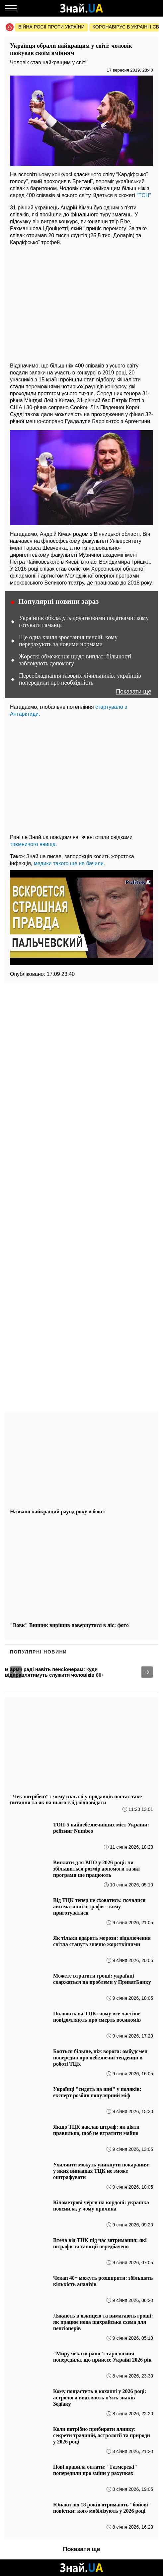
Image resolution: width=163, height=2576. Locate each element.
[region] (81, 302)
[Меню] (11, 8)
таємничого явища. (33, 844)
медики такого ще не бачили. (69, 863)
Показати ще (133, 692)
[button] (16, 1672)
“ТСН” (143, 195)
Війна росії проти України (51, 26)
